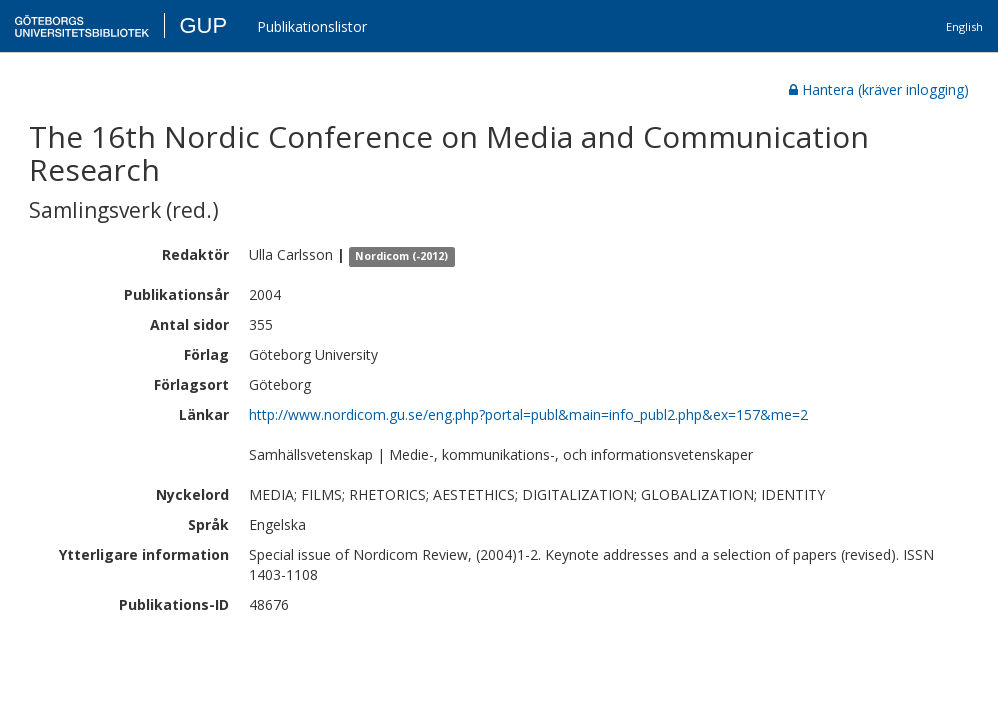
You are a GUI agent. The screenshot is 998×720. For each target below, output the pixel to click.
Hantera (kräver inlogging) (879, 89)
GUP (203, 25)
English (964, 26)
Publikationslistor (312, 26)
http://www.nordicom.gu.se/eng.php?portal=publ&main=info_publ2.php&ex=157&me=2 (528, 414)
